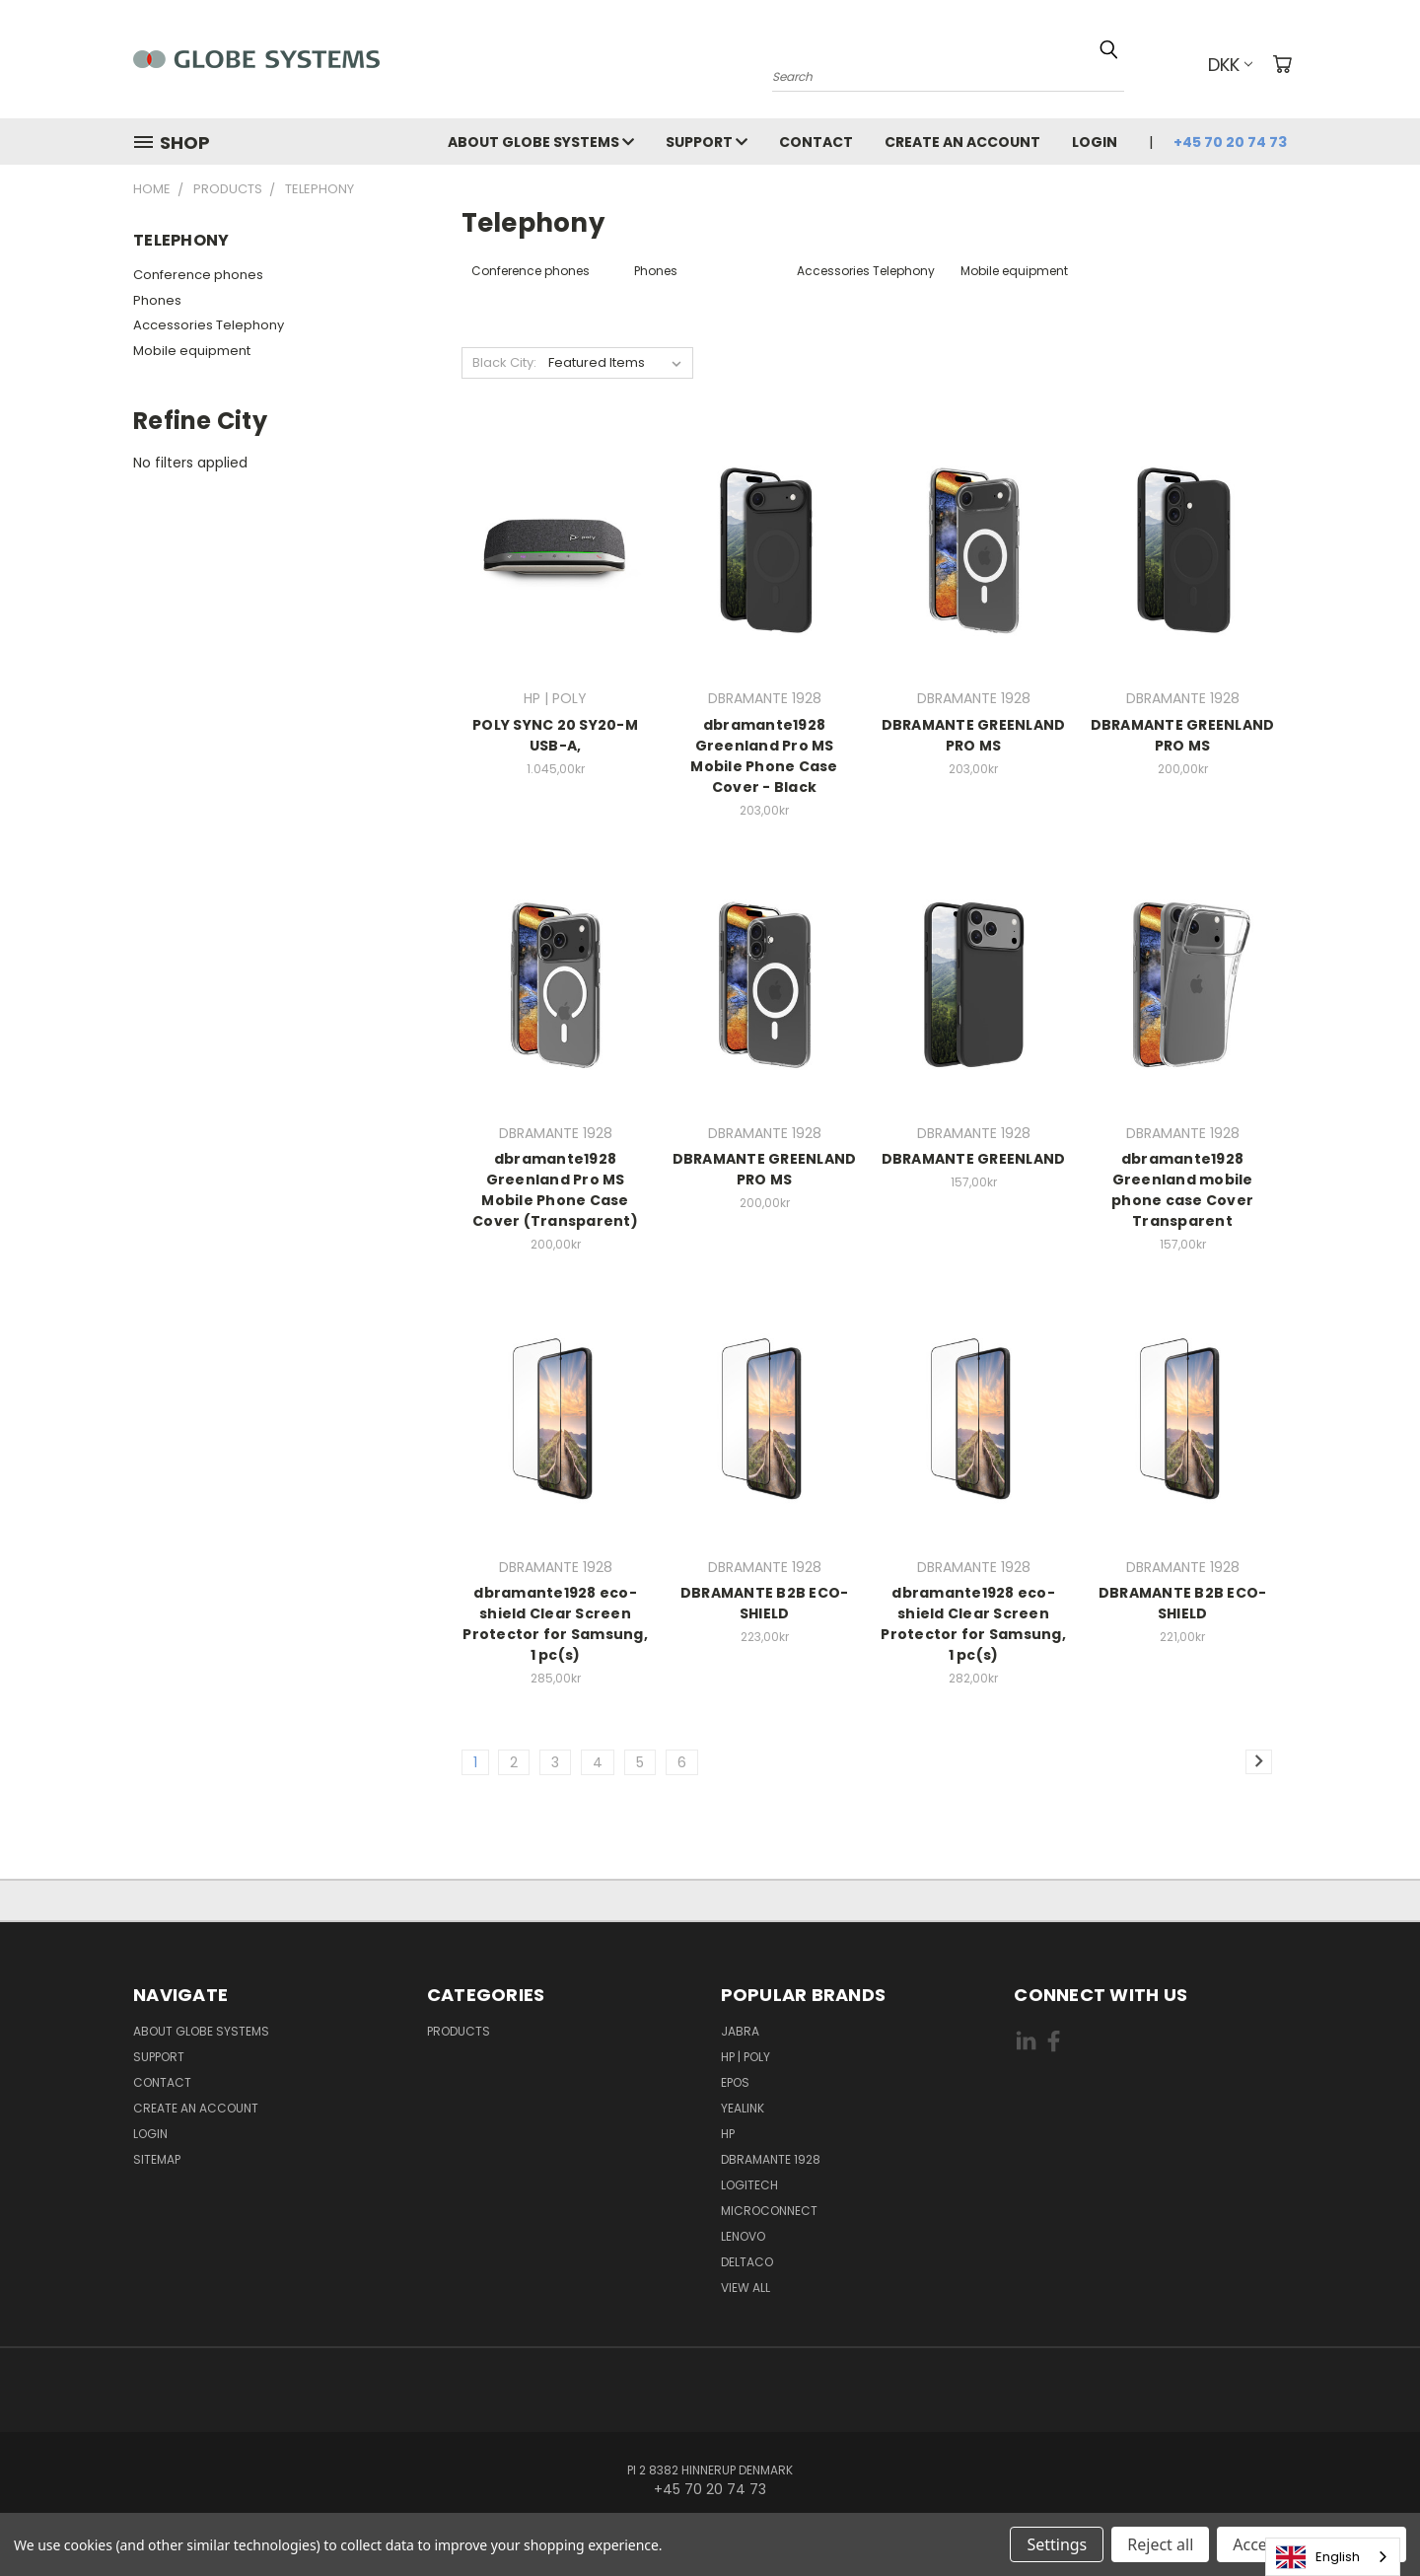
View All (745, 2287)
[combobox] (1332, 2557)
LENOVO (743, 2236)
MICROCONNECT (769, 2210)
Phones (157, 300)
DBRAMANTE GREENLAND (974, 1159)
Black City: (504, 362)
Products (458, 2031)
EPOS (735, 2082)
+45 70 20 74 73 (1230, 142)
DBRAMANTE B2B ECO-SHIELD (764, 1603)
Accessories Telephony (208, 325)
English (1318, 2557)
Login (1094, 142)
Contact (816, 142)
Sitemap (156, 2159)
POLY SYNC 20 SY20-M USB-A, (555, 735)
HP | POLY (745, 2056)
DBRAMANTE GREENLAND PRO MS (974, 735)
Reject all (1160, 2544)
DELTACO (747, 2262)
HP (728, 2133)
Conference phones (198, 274)
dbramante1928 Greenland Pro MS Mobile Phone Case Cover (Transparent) (555, 1190)
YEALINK (742, 2108)
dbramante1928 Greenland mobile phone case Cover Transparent (1182, 1190)
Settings (1057, 2544)
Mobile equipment (191, 350)
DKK (1230, 64)
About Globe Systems (541, 142)
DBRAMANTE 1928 (770, 2159)
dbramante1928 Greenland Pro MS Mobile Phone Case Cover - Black (763, 756)
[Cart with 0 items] (1282, 64)
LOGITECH (749, 2185)
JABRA (740, 2031)
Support (706, 142)
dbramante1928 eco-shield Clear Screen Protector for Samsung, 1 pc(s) (555, 1624)
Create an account (962, 142)
